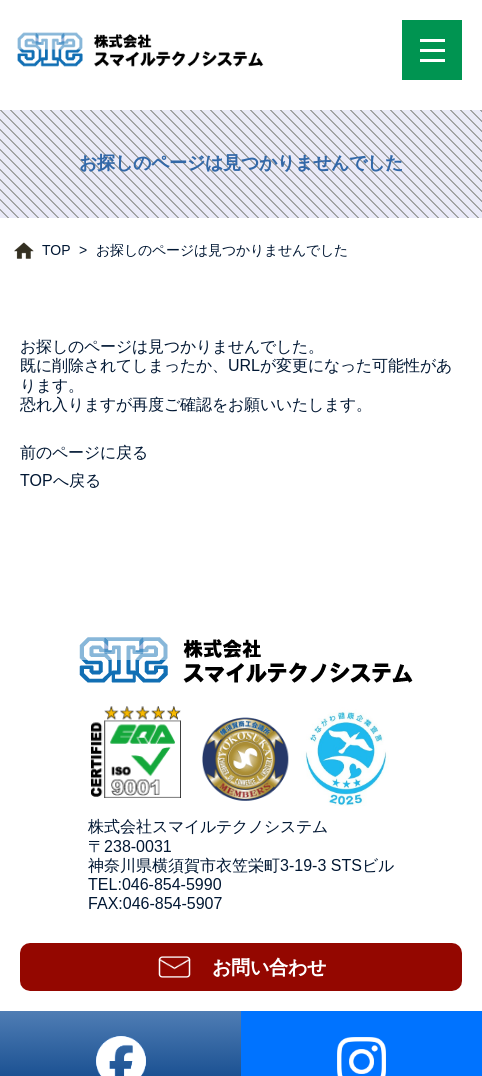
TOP (56, 250)
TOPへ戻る (60, 480)
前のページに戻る (84, 452)
